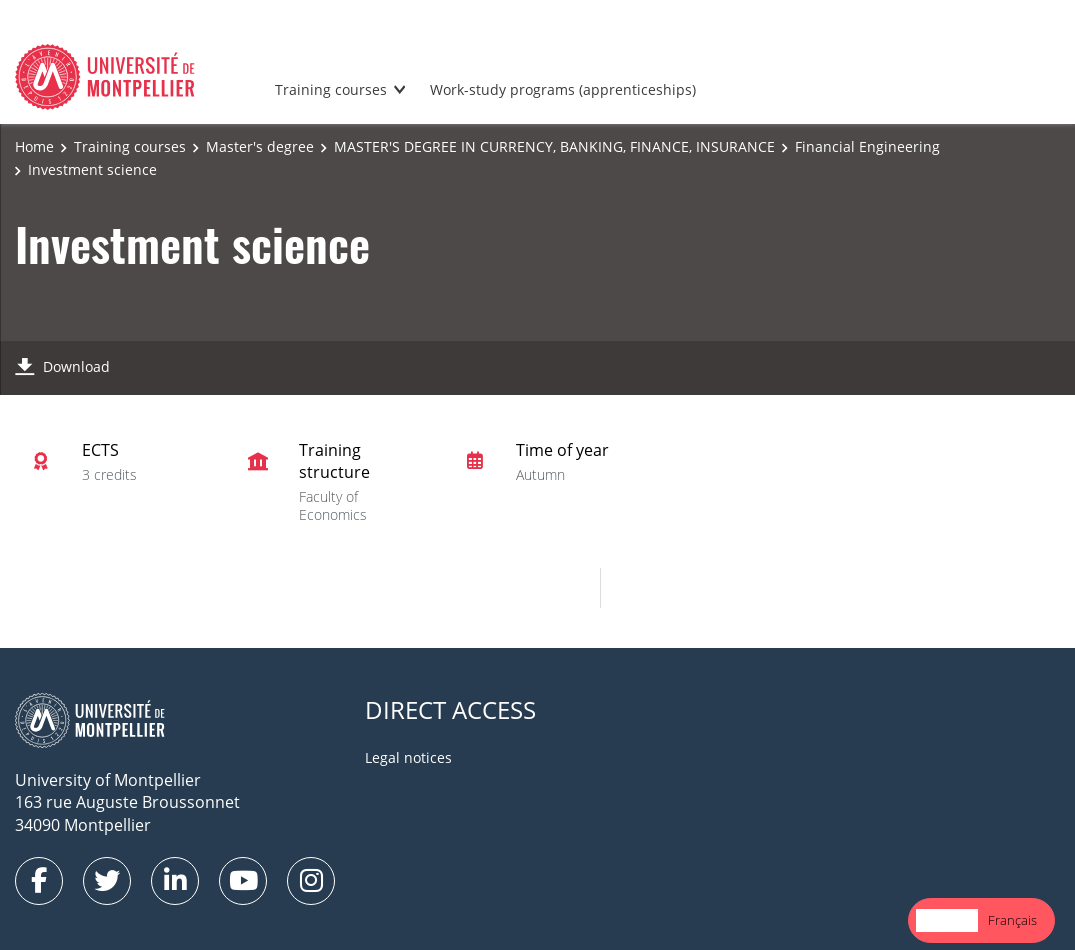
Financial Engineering (867, 146)
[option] (1012, 920)
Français (1012, 920)
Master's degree (260, 146)
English (947, 920)
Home (34, 146)
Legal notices (408, 757)
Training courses (331, 89)
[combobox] (947, 920)
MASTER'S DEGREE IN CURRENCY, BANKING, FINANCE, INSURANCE (554, 146)
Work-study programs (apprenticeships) (563, 89)
